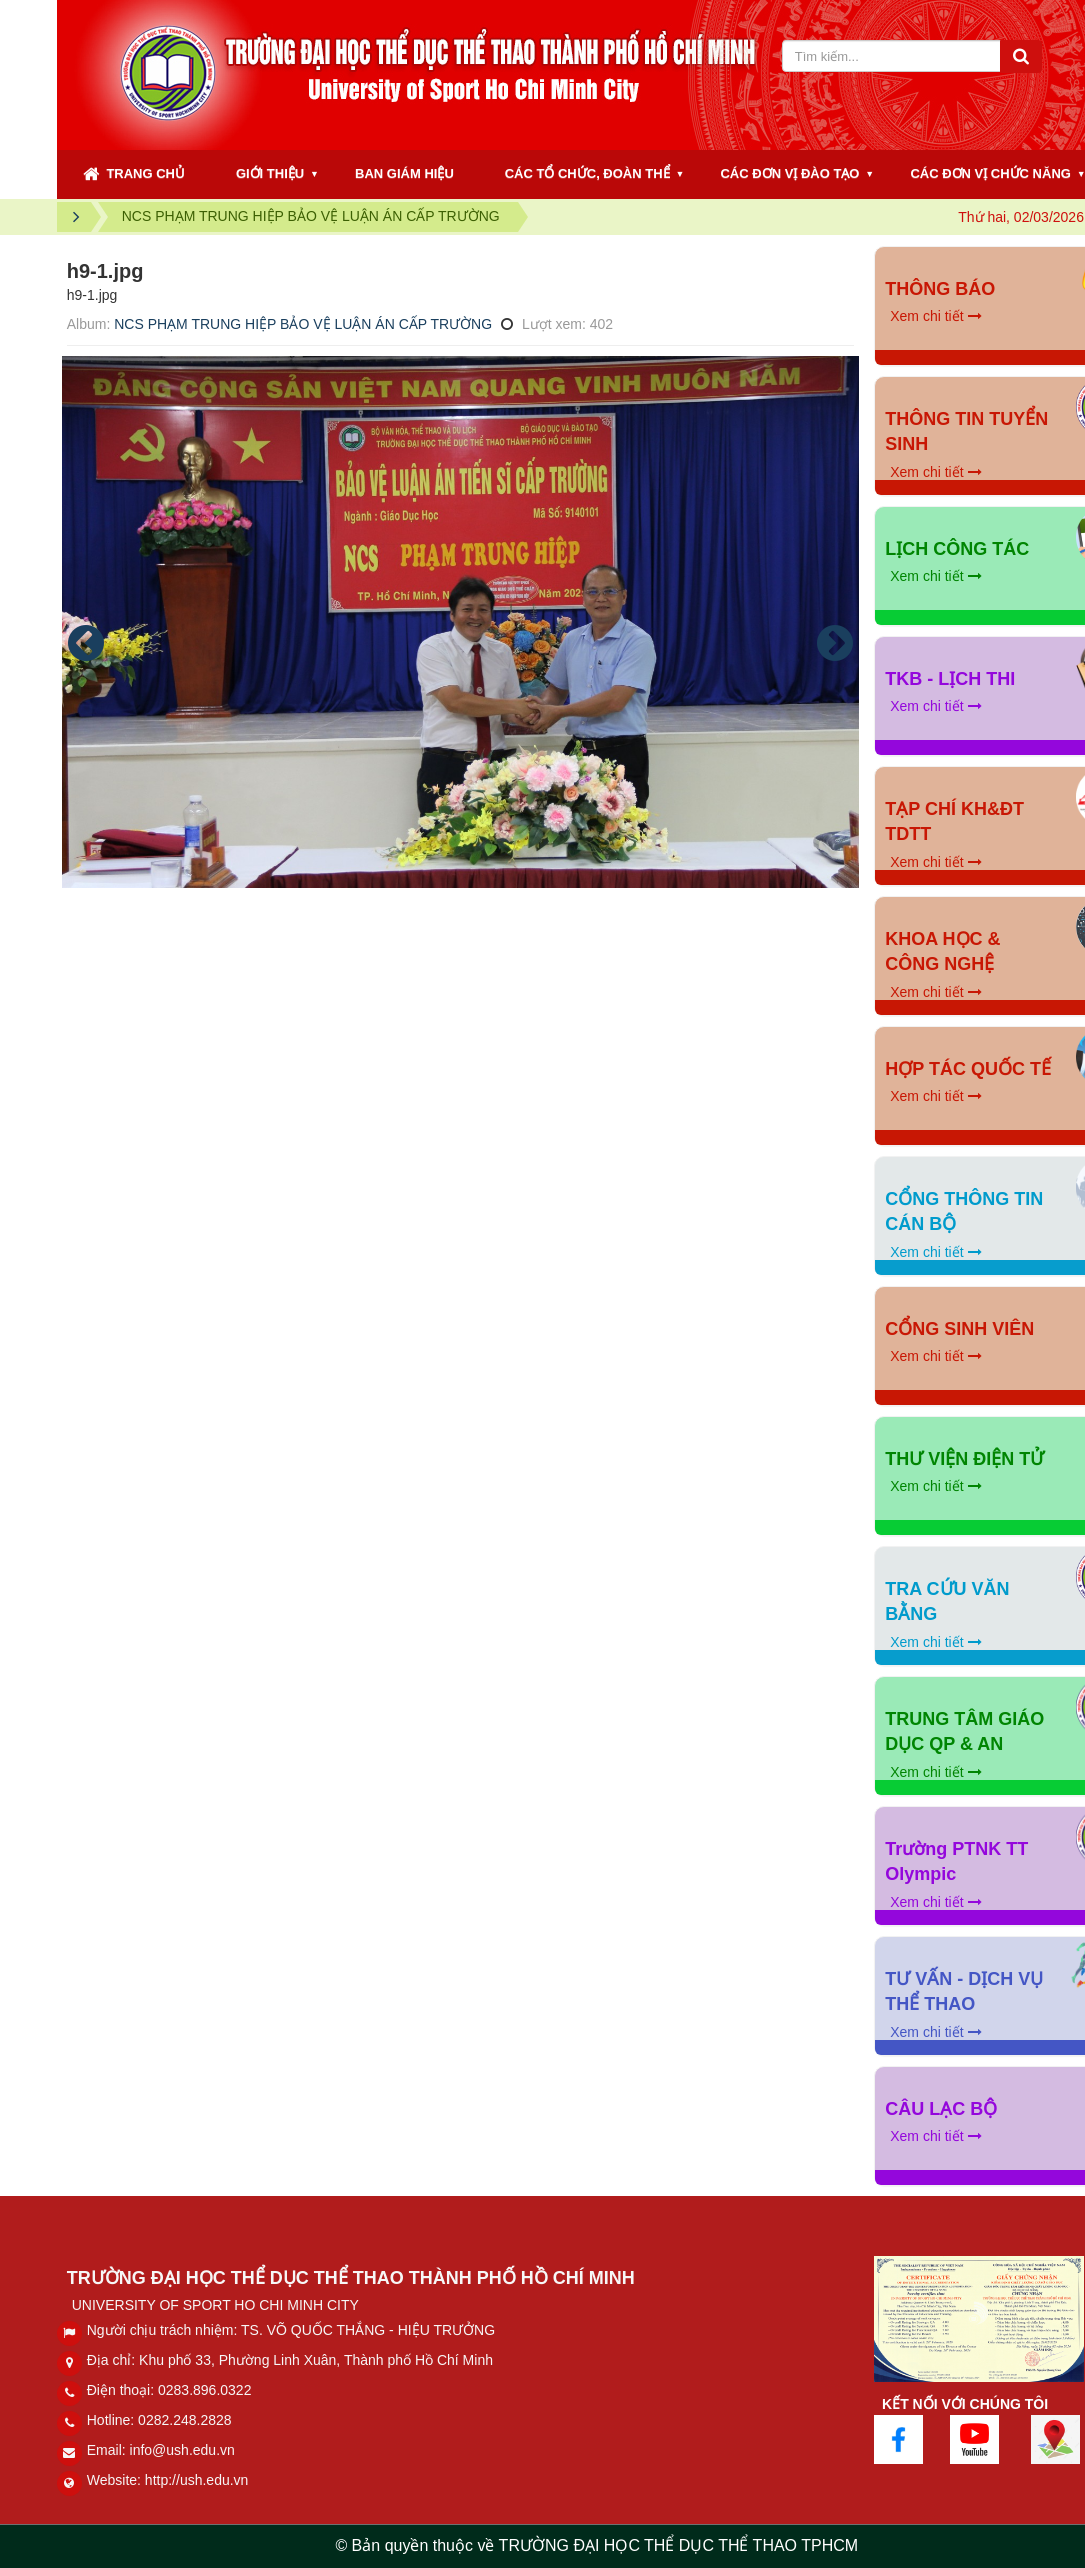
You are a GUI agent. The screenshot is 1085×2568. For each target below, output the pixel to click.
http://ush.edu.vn (197, 2480)
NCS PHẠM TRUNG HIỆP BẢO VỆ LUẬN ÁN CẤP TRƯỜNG (303, 324)
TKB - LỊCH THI (950, 679)
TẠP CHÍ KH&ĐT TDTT (954, 822)
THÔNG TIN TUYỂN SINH (966, 432)
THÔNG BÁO (940, 289)
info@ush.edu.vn (182, 2450)
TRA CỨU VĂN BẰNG (947, 1602)
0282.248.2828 (184, 2420)
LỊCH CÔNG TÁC (957, 549)
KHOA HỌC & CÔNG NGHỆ (942, 952)
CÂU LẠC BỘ (941, 2109)
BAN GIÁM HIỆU (404, 173)
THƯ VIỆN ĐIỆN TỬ (964, 1459)
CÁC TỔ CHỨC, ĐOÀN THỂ (587, 173)
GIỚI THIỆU (270, 173)
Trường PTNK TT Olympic (956, 1862)
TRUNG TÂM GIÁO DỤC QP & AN (964, 1732)
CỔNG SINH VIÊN (959, 1329)
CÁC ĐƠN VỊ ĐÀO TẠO (789, 173)
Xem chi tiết (935, 316)
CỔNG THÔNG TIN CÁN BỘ (964, 1212)
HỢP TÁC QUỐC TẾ (968, 1069)
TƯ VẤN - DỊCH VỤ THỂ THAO (964, 1992)
